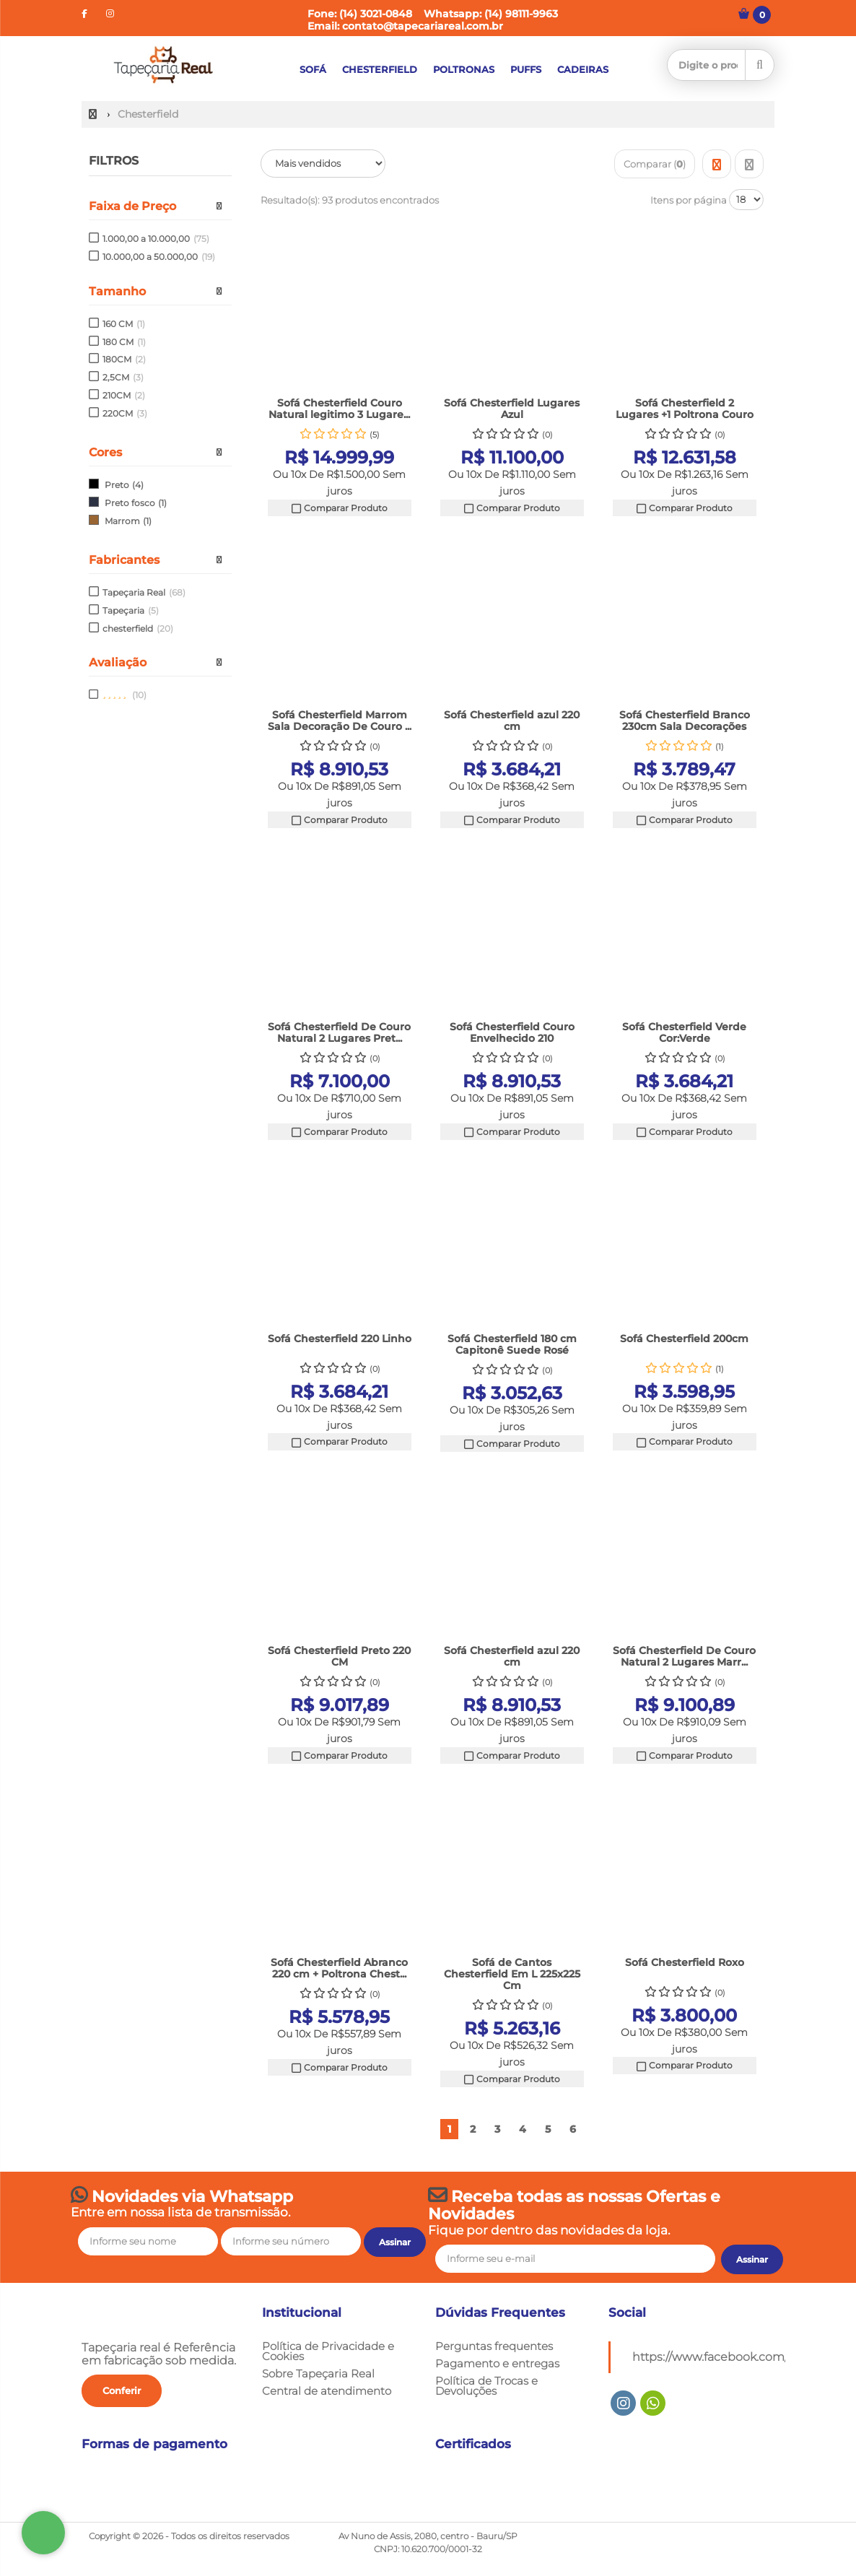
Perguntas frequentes (494, 2346)
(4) (138, 484)
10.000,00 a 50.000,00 (158, 256)
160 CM (123, 323)
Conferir (121, 2390)
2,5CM (123, 377)
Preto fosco (130, 502)
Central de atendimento (326, 2391)
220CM (124, 413)
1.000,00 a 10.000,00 (155, 238)
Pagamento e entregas (497, 2364)
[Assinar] (752, 2260)
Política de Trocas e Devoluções (486, 2386)
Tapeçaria (130, 610)
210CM (123, 395)
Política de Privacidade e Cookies (328, 2351)
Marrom (122, 520)
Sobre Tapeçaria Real (318, 2374)
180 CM (124, 341)
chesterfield (137, 628)
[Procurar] (759, 65)
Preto (117, 484)
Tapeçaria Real (143, 592)
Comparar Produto (339, 508)
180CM (124, 359)
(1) (162, 502)
